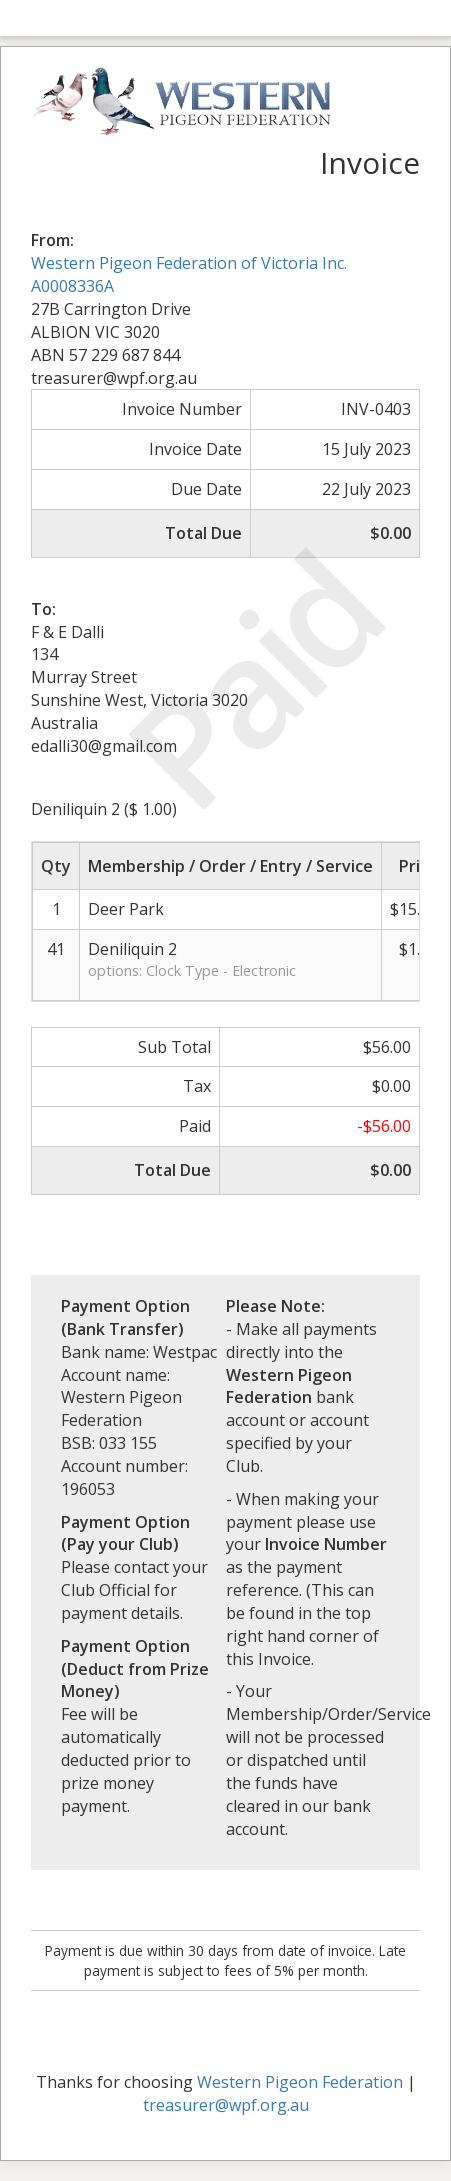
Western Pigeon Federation (300, 2082)
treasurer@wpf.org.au (226, 2105)
